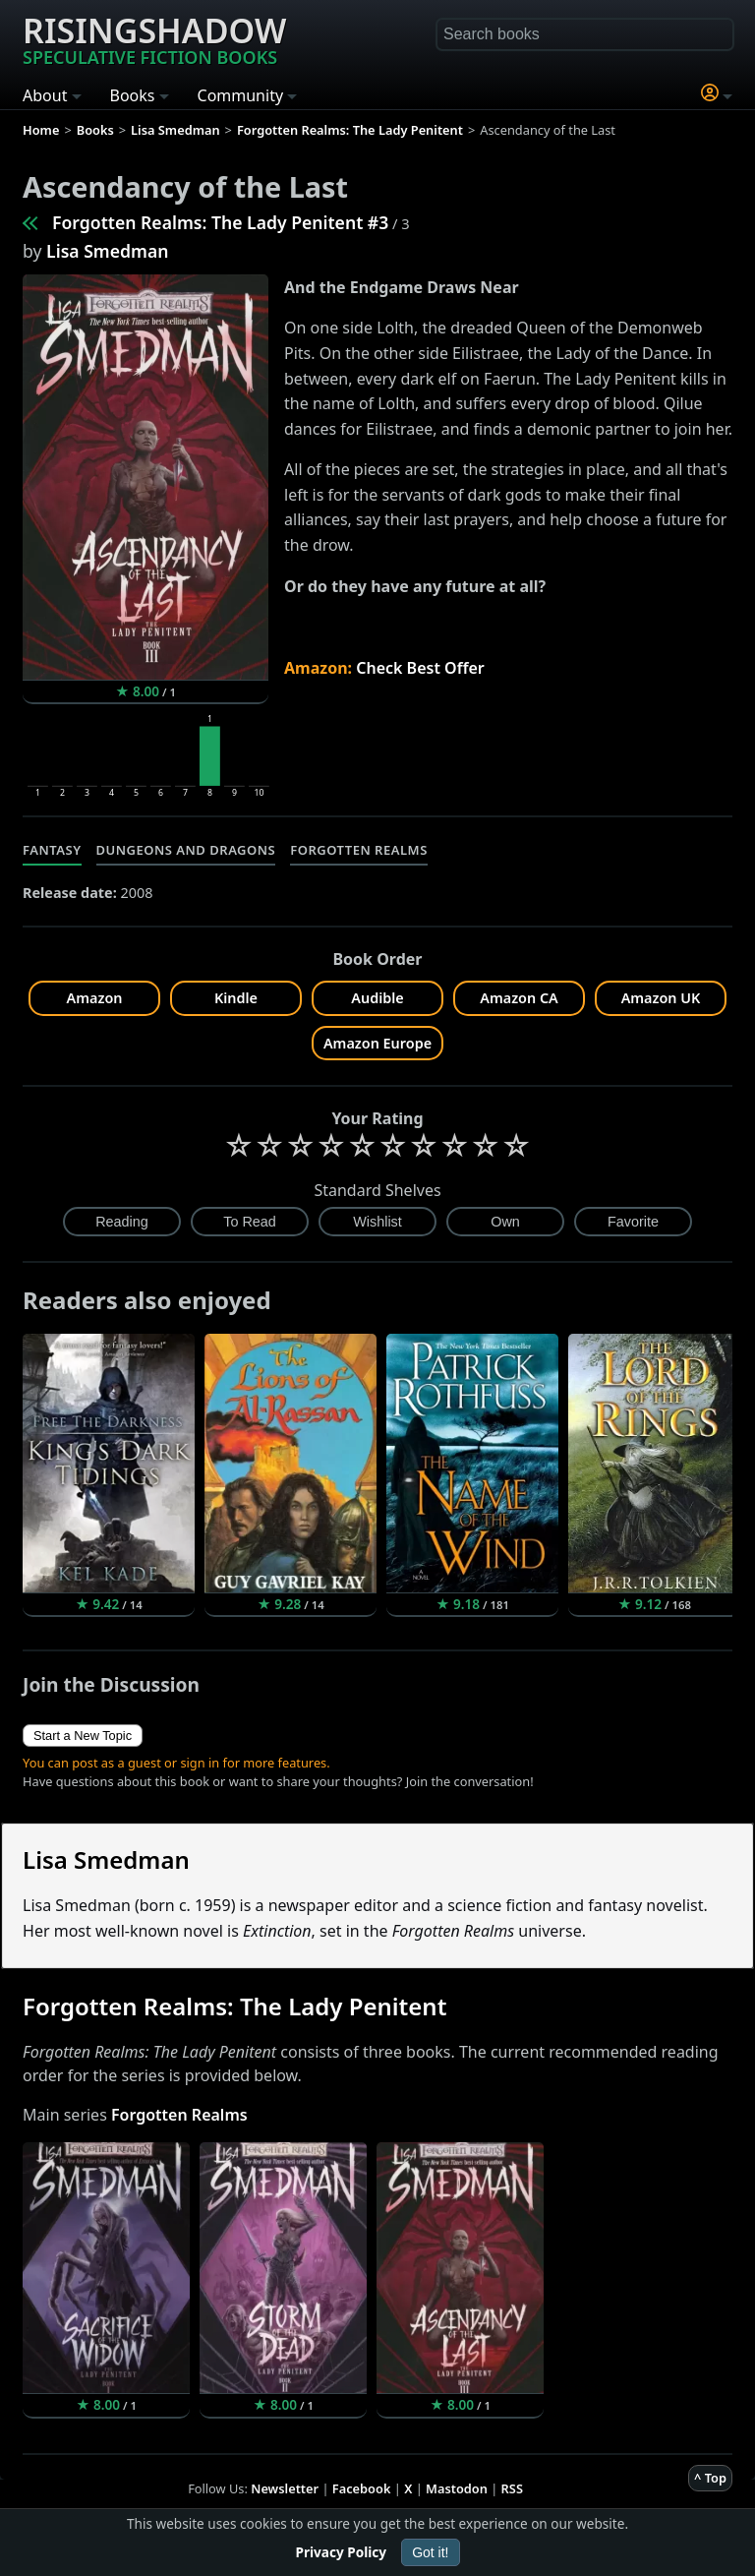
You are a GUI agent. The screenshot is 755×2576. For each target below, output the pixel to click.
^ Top (710, 2477)
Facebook (361, 2488)
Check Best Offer (420, 668)
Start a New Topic (82, 1735)
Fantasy (52, 850)
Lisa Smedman (107, 251)
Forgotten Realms (359, 850)
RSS (512, 2488)
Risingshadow (154, 38)
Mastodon (457, 2488)
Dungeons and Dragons (186, 850)
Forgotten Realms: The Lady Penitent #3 (220, 222)
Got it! (430, 2552)
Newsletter (285, 2488)
